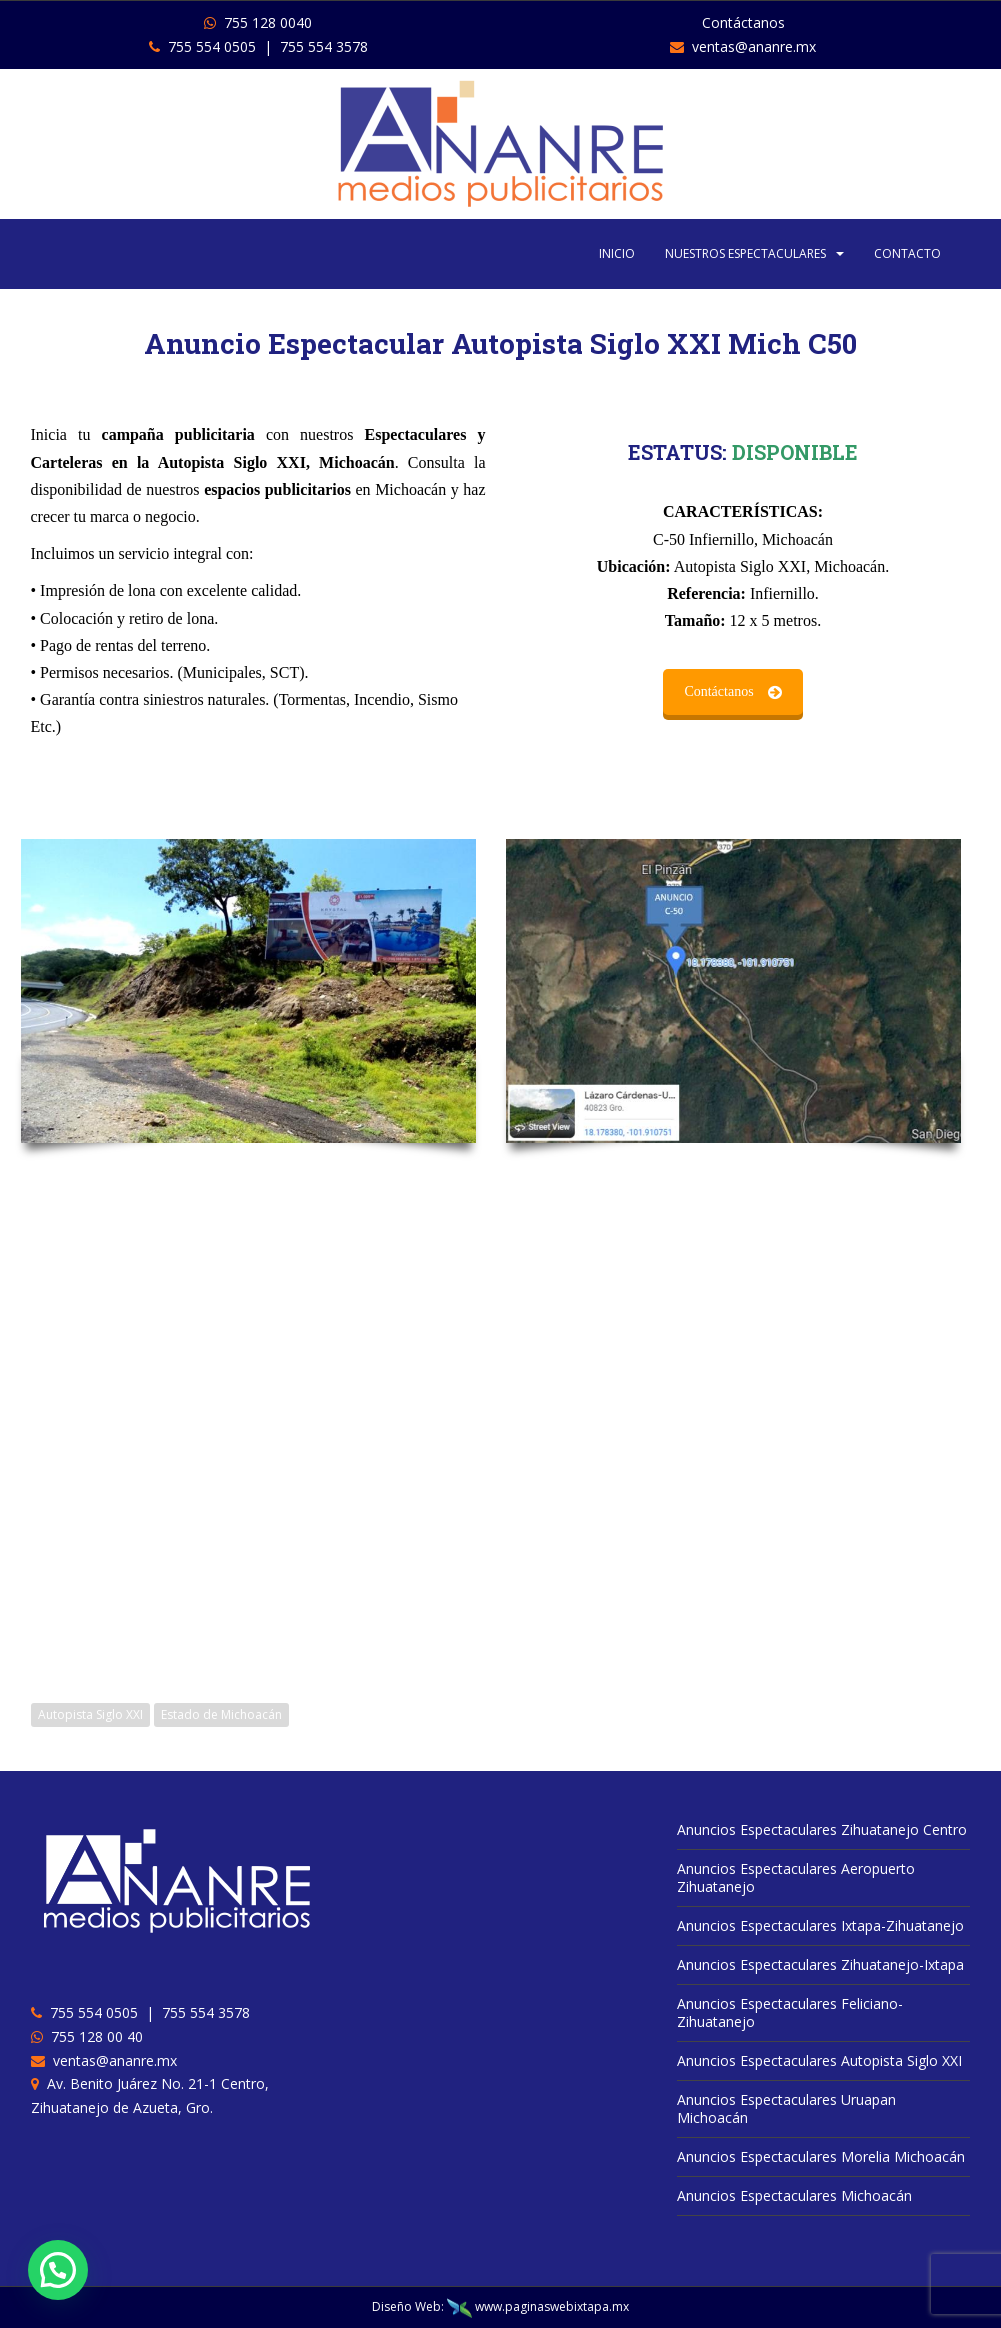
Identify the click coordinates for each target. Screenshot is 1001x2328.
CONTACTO (907, 253)
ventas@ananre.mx (743, 46)
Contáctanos (170, 691)
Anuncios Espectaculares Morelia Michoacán (821, 2156)
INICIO (617, 253)
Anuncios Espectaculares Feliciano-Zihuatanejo (790, 2012)
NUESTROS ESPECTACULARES (745, 253)
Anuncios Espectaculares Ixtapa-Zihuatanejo (820, 1925)
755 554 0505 (202, 46)
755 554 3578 (324, 46)
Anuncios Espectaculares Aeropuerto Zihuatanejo (796, 1877)
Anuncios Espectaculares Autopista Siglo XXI (819, 2060)
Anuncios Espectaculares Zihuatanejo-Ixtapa (820, 1964)
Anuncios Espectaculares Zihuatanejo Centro (822, 1829)
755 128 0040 (258, 22)
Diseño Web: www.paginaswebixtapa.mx (500, 2306)
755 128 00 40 (93, 2036)
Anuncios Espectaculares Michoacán (794, 2195)
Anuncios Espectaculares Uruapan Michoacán (786, 2108)
